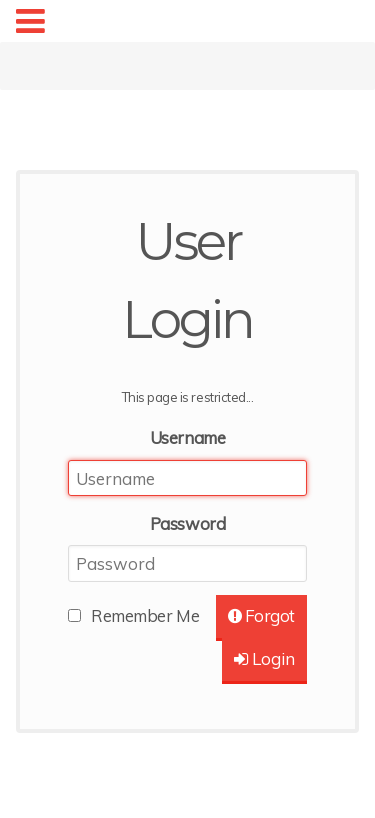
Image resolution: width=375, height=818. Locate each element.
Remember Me (145, 615)
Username (187, 437)
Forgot (261, 615)
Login (264, 658)
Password (187, 523)
